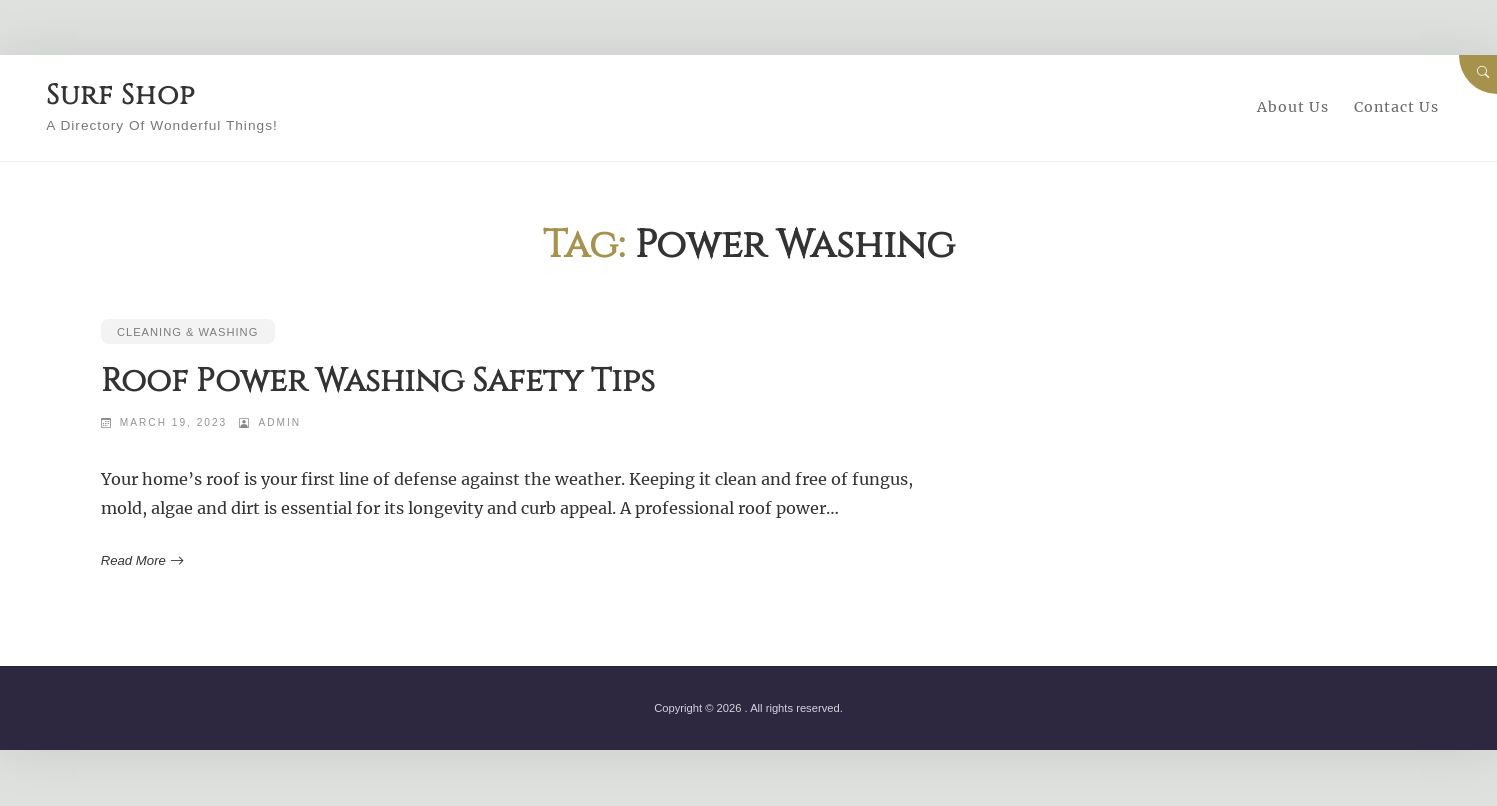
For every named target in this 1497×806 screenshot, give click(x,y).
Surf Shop (130, 94)
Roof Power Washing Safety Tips (379, 381)
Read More (140, 561)
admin (280, 422)
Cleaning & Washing (188, 332)
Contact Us (1396, 107)
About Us (1293, 107)
